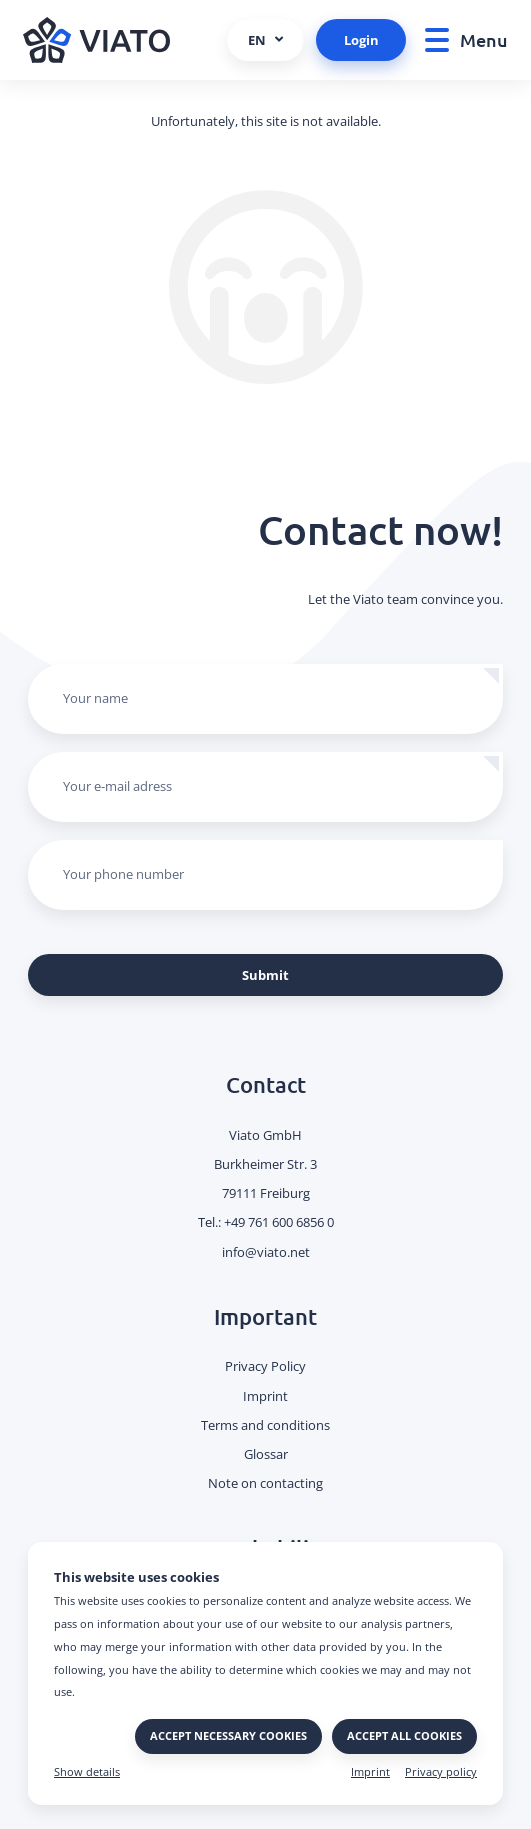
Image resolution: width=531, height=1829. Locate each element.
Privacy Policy (265, 1366)
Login (361, 40)
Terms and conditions (265, 1425)
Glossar (266, 1454)
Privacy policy (441, 1772)
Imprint (370, 1772)
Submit (265, 975)
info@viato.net (266, 1252)
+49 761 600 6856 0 (279, 1222)
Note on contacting (265, 1483)
